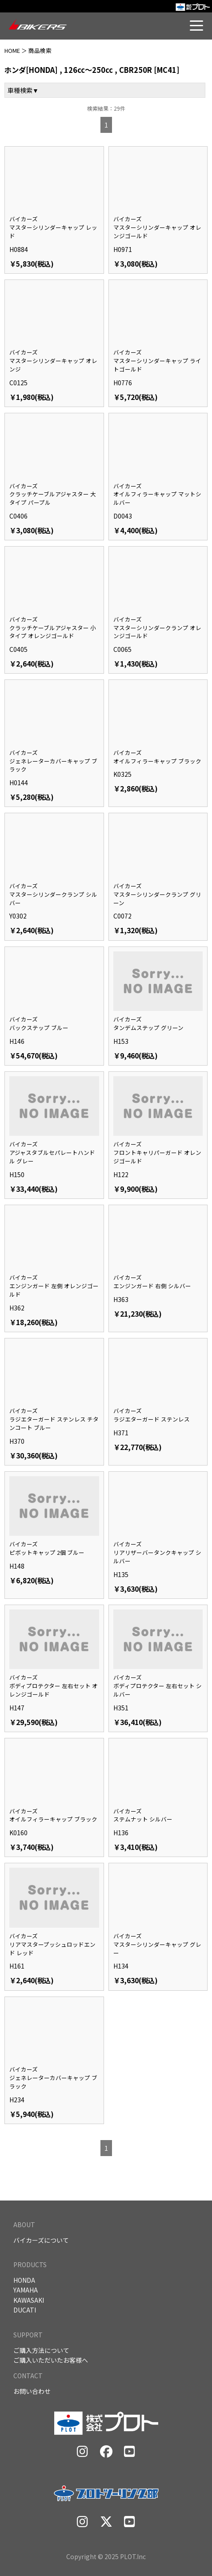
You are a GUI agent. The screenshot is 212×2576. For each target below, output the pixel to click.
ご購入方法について (41, 2350)
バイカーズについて (41, 2240)
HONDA (24, 2280)
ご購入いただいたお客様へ (50, 2360)
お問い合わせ (32, 2391)
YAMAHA (25, 2289)
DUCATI (24, 2309)
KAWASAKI (28, 2300)
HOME (12, 50)
